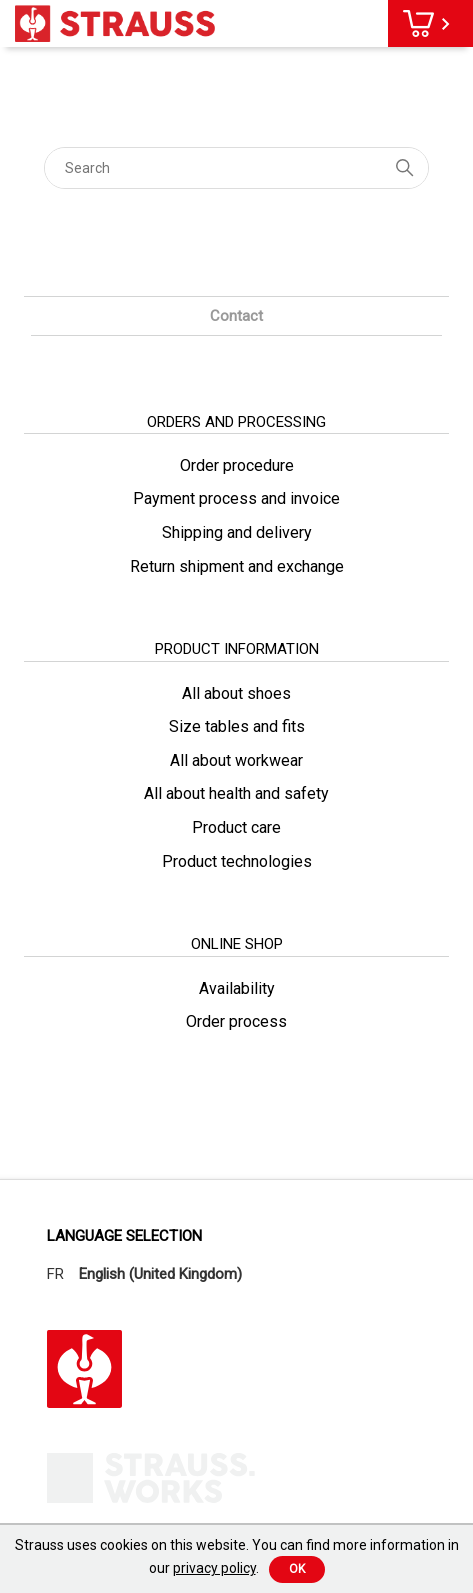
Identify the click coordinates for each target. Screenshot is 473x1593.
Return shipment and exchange (237, 566)
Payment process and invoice (236, 498)
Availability (237, 988)
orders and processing (236, 422)
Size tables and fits (237, 726)
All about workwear (236, 760)
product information (237, 649)
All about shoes (236, 693)
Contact (236, 316)
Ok (297, 1569)
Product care (236, 827)
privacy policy (214, 1568)
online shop (237, 944)
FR (55, 1274)
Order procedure (237, 465)
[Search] (237, 168)
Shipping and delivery (237, 532)
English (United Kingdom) (160, 1274)
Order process (236, 1021)
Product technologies (237, 861)
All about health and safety (236, 793)
